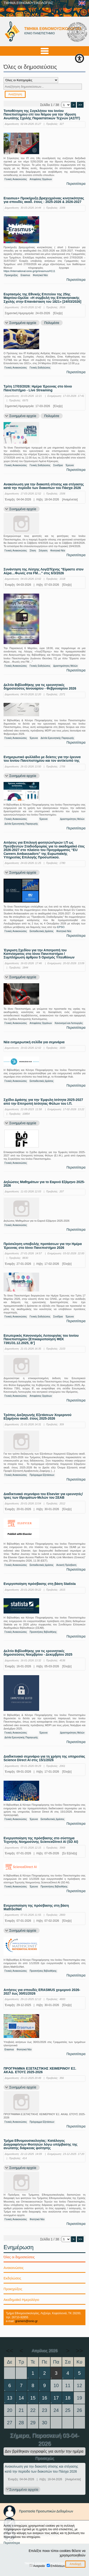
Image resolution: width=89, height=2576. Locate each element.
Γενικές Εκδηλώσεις (40, 367)
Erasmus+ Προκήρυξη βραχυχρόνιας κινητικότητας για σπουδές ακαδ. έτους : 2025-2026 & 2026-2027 (44, 200)
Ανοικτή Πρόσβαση (66, 1565)
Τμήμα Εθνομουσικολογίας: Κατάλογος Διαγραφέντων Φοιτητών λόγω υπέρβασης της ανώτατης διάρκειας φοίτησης (40, 2144)
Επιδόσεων (58, 2566)
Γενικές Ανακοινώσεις (16, 179)
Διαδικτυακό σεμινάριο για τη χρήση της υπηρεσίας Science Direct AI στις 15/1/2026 (44, 1758)
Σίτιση (33, 550)
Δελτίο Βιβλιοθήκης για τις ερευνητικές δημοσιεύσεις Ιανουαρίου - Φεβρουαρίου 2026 (40, 686)
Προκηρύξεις (11, 275)
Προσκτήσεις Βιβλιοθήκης (43, 1632)
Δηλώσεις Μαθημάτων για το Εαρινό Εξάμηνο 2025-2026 (44, 1183)
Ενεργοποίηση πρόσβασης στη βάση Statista (40, 1584)
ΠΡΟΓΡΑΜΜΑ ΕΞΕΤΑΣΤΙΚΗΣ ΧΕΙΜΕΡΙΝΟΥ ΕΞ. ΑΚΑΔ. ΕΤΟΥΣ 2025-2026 (40, 2070)
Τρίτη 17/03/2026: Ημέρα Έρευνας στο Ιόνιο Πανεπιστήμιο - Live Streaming (38, 388)
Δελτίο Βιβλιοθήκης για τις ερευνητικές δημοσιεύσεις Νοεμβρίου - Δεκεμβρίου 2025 (38, 1652)
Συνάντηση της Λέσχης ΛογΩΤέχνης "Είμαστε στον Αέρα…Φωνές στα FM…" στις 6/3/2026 (44, 571)
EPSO (61, 927)
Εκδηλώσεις (12, 2278)
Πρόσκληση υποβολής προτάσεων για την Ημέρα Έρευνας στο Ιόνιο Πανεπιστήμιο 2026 (43, 1245)
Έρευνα (70, 465)
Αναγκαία (39, 2566)
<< (9, 2350)
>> (80, 105)
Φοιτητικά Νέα (40, 275)
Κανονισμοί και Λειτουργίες (69, 1023)
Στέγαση (43, 550)
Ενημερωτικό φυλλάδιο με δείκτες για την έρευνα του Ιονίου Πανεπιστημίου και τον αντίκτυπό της (42, 758)
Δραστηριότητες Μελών (65, 666)
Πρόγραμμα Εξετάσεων (42, 1475)
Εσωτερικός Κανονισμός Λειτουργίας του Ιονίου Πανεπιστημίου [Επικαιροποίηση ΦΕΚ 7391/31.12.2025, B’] (41, 1339)
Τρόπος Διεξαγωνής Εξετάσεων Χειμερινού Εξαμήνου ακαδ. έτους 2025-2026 (37, 1416)
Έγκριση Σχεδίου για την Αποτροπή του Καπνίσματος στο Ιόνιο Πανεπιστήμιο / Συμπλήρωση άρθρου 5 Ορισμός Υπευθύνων (39, 953)
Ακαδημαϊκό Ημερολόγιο (21, 2300)
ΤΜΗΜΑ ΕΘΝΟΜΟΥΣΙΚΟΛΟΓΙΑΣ (28, 3)
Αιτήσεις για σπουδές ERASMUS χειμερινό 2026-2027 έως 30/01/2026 (42, 1991)
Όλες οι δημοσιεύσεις (19, 2257)
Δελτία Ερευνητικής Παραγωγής (57, 738)
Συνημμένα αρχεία (22, 323)
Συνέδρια (58, 465)
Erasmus (25, 275)
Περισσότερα (75, 184)
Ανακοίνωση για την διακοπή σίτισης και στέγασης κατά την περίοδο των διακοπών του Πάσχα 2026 (44, 486)
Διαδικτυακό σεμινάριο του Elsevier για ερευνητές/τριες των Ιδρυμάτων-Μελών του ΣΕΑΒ (43, 1495)
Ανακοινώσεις (14, 2268)
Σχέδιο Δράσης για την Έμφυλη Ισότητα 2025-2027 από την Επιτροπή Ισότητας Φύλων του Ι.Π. (43, 1101)
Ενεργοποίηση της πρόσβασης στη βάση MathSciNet (36, 1907)
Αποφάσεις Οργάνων (41, 179)
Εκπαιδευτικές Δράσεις (41, 931)
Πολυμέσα (51, 323)
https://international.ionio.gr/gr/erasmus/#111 (29, 271)
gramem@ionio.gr (26, 2321)
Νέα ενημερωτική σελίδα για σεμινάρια (34, 1042)
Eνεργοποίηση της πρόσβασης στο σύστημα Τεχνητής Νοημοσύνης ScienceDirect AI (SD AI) (41, 1840)
